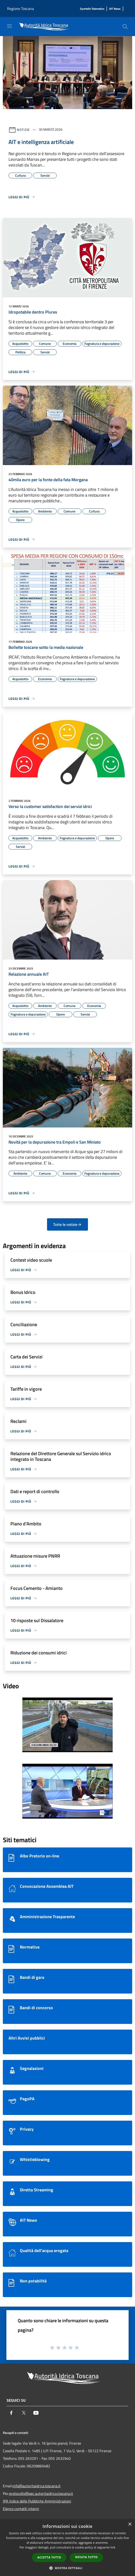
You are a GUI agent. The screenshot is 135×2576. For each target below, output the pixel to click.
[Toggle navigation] (9, 26)
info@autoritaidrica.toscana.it (37, 2486)
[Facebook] (11, 2413)
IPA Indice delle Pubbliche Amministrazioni (37, 2501)
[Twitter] (23, 2413)
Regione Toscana (20, 8)
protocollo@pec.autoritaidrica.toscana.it (41, 2493)
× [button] (129, 2524)
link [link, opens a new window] (112, 2547)
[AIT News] (115, 9)
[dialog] (67, 2547)
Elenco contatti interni (21, 2508)
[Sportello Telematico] (92, 9)
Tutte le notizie (67, 1224)
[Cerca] (125, 26)
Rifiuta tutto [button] (86, 2557)
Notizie (23, 129)
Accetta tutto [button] (49, 2557)
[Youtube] (36, 2413)
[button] (68, 2568)
